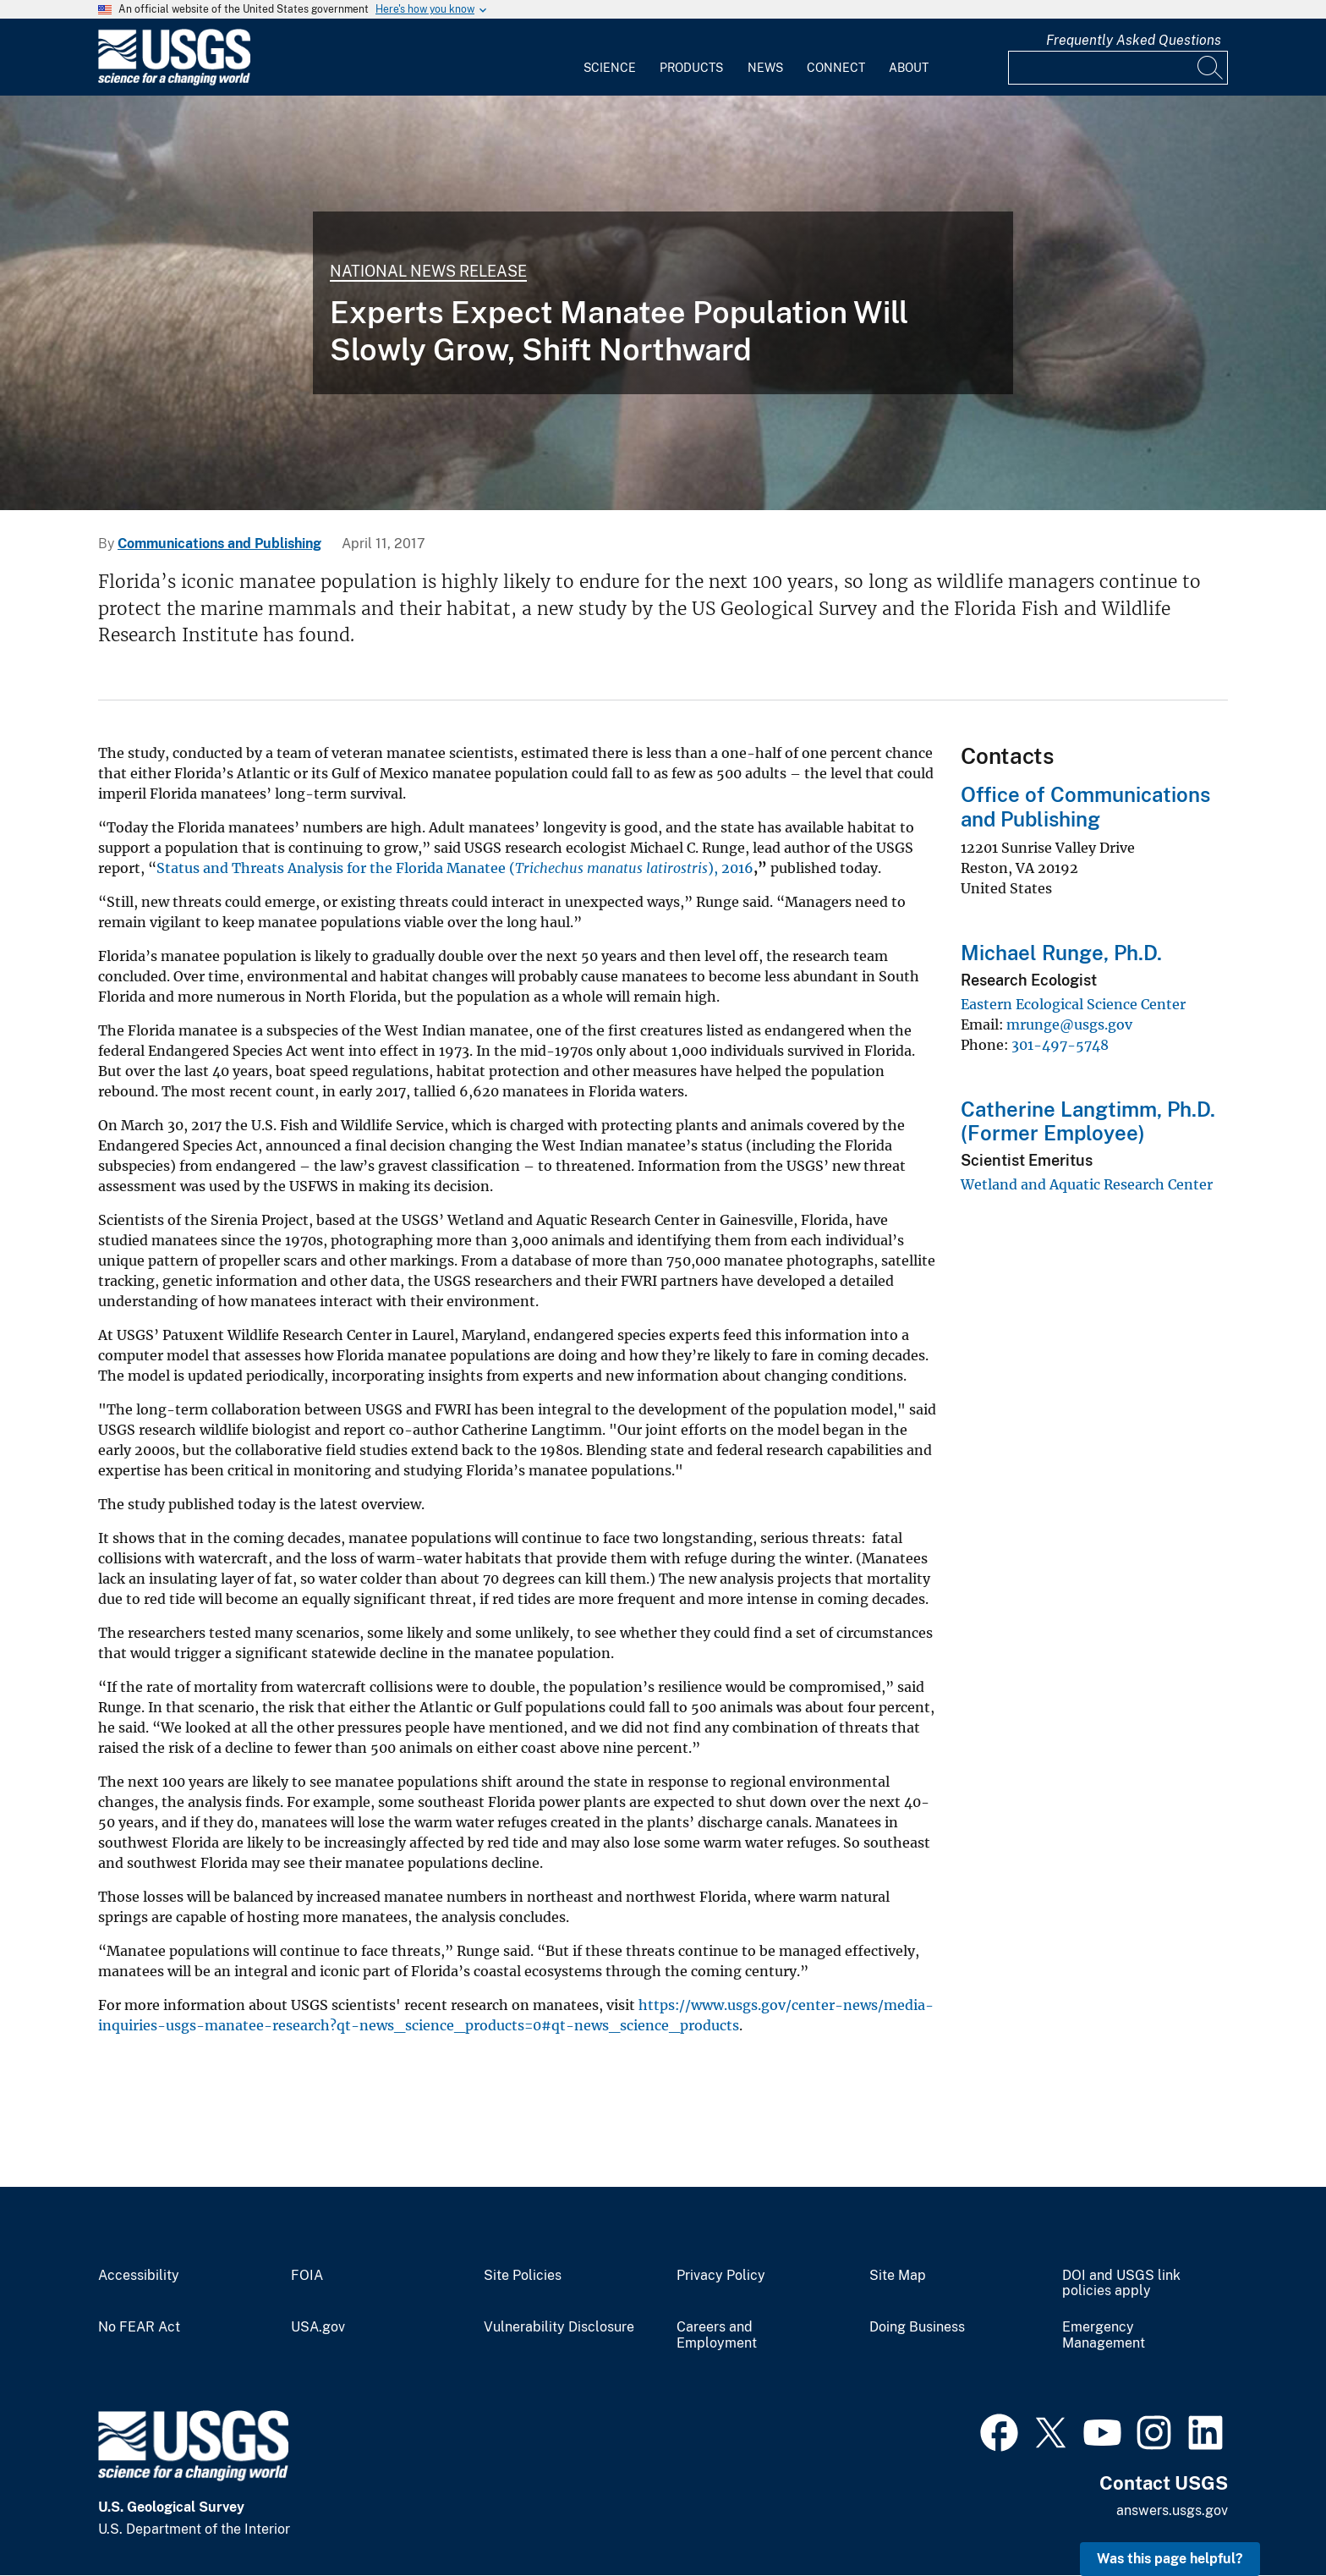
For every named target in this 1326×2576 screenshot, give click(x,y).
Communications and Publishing (219, 544)
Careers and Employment (717, 2335)
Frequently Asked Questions (1133, 40)
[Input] (1118, 68)
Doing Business (917, 2327)
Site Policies (523, 2275)
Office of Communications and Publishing (1085, 807)
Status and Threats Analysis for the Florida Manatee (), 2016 (454, 868)
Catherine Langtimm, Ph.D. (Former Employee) (1088, 1121)
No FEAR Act (139, 2327)
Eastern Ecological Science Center (1073, 1004)
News (765, 67)
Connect (836, 67)
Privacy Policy (721, 2275)
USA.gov (318, 2327)
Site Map (897, 2275)
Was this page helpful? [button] (1170, 2559)
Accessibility (138, 2275)
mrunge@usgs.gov (1069, 1024)
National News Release (428, 271)
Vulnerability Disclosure (559, 2327)
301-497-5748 (1060, 1044)
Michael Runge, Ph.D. (1061, 952)
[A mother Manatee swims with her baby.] (663, 303)
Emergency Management (1103, 2335)
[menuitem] (610, 57)
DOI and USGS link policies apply (1121, 2283)
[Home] (174, 82)
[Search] (1211, 68)
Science (610, 67)
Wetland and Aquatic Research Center (1087, 1184)
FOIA (307, 2275)
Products (691, 67)
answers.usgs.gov (1172, 2510)
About (909, 67)
